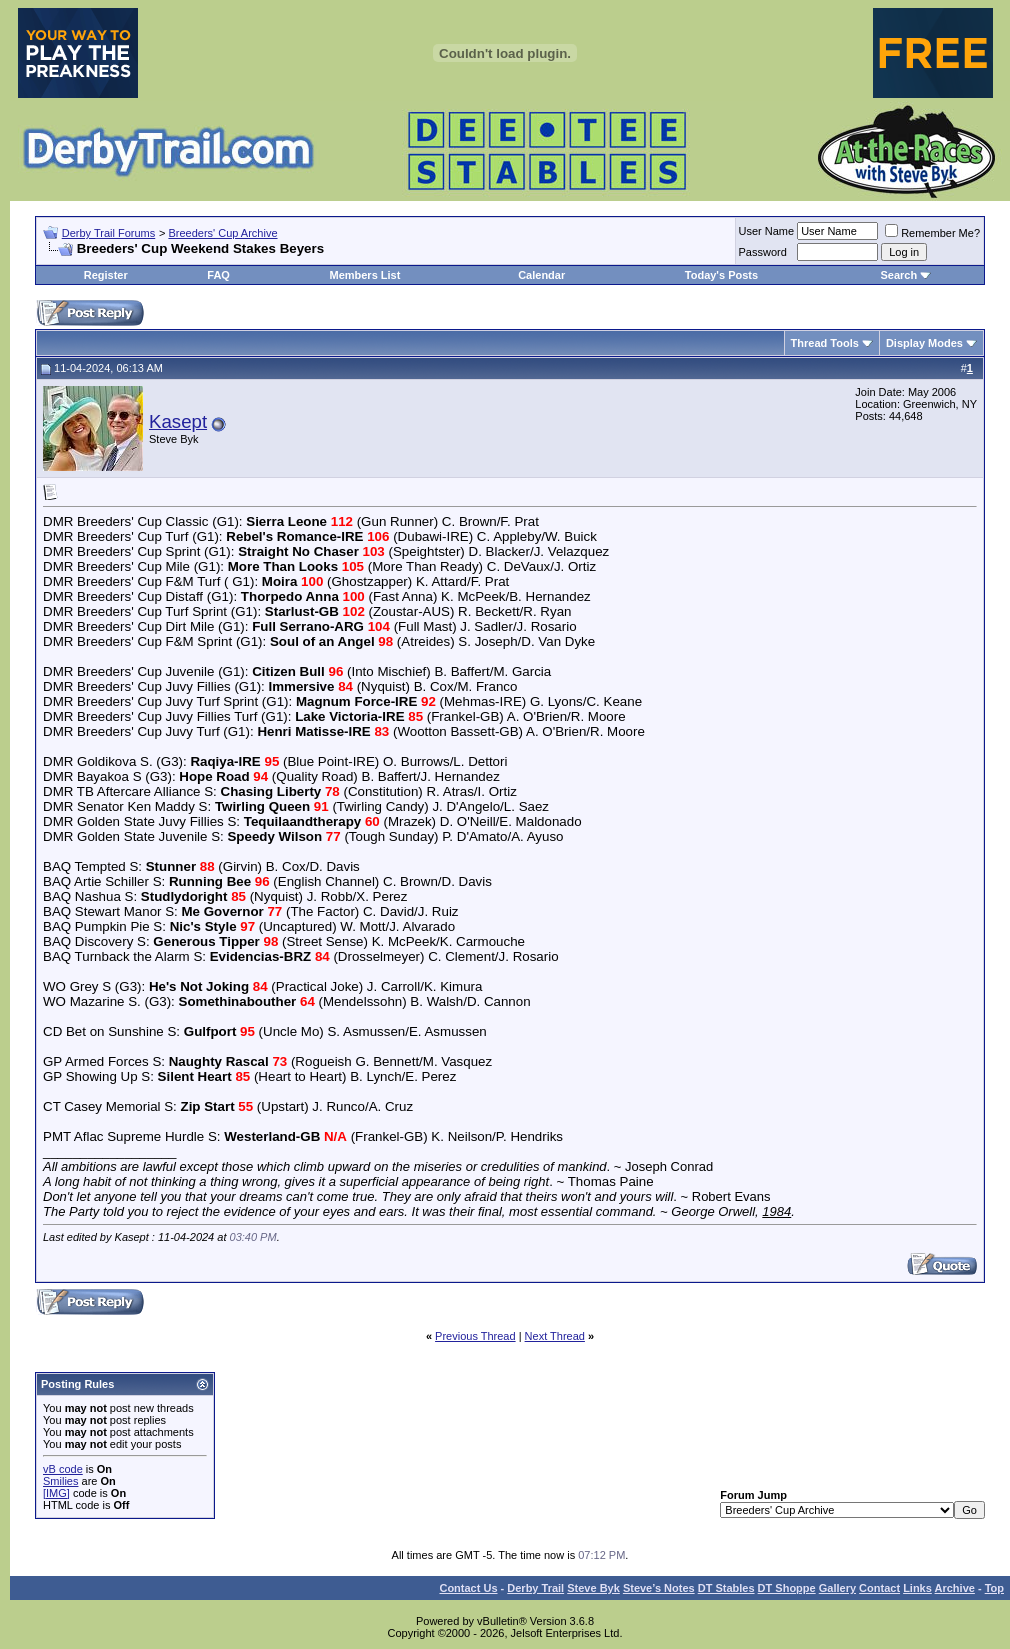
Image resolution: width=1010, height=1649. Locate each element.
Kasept (178, 421)
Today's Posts (721, 275)
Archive (955, 1588)
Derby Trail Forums (109, 233)
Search (898, 275)
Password (763, 252)
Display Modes (924, 343)
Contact (879, 1588)
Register (106, 275)
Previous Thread (475, 1336)
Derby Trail (535, 1588)
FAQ (218, 275)
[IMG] (56, 1493)
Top (994, 1588)
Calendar (541, 275)
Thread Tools (825, 343)
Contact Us (468, 1588)
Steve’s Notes (659, 1588)
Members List (364, 275)
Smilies (60, 1481)
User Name (767, 231)
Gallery (837, 1588)
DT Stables (726, 1588)
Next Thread (555, 1336)
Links (917, 1588)
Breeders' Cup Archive (222, 233)
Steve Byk (593, 1588)
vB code (63, 1469)
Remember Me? (932, 233)
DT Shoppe (787, 1588)
